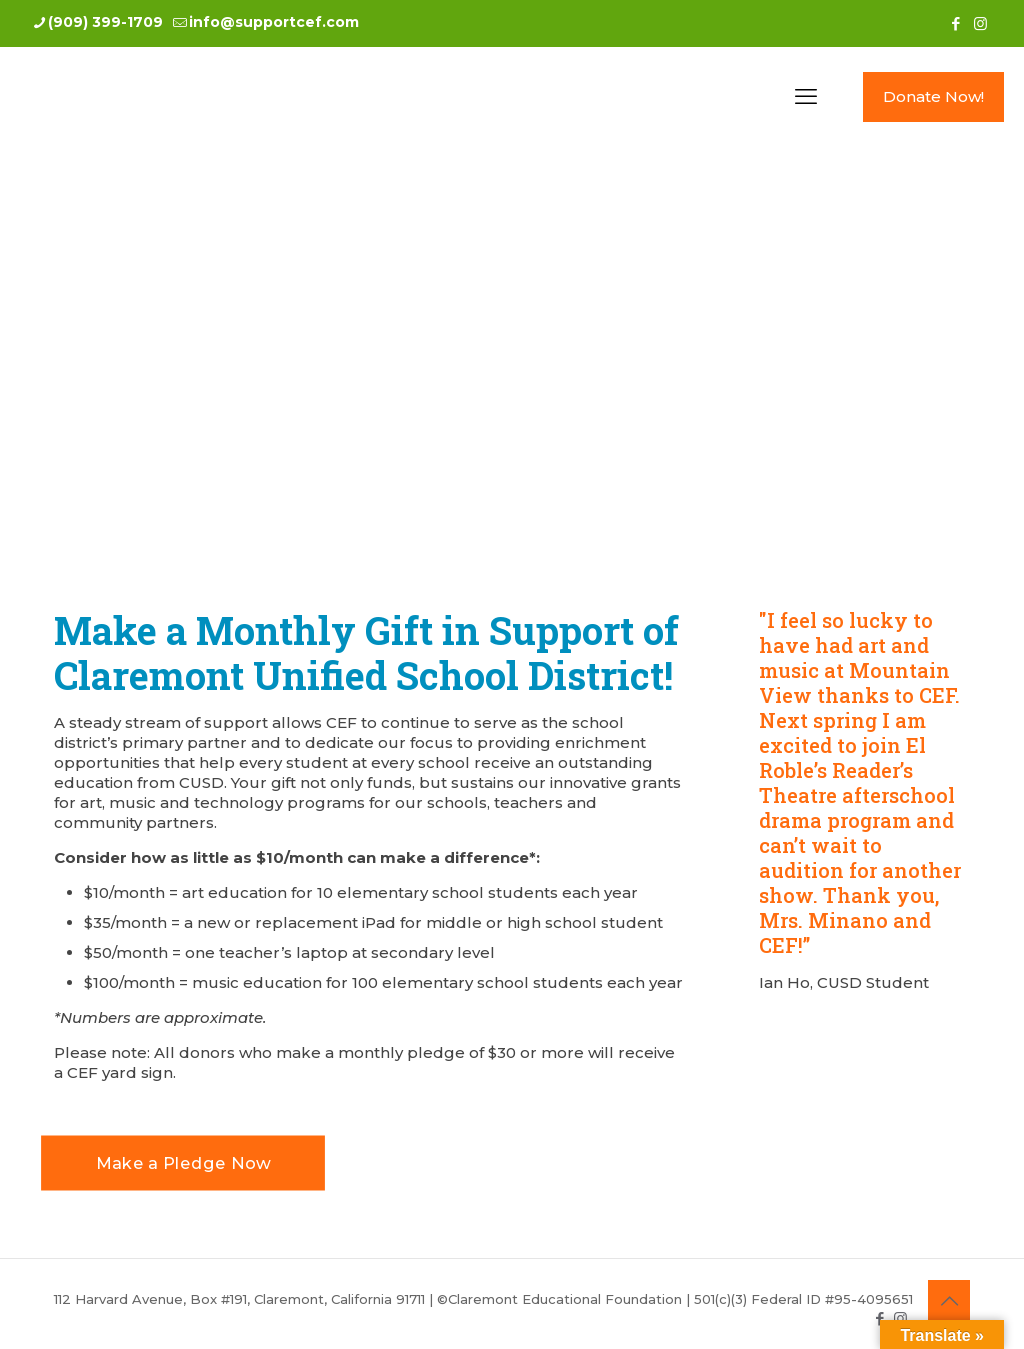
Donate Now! (933, 96)
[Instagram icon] (980, 23)
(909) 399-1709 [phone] (105, 22)
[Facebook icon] (955, 23)
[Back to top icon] (949, 1301)
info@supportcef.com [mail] (274, 22)
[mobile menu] (806, 97)
